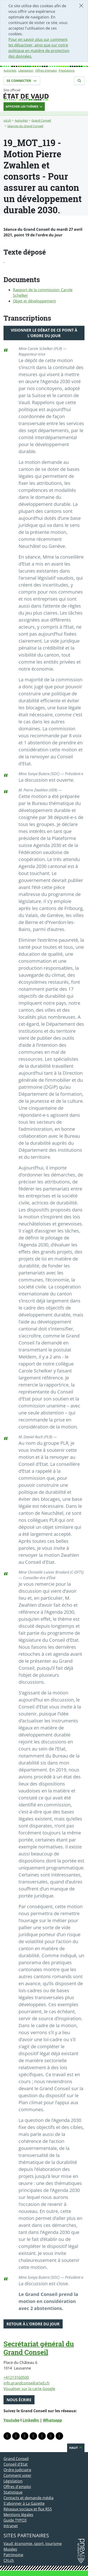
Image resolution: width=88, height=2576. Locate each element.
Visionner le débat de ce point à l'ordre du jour (44, 333)
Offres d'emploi (46, 70)
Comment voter (17, 2475)
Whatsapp (52, 2420)
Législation (25, 70)
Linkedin (31, 2420)
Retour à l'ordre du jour (33, 2324)
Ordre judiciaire (17, 2469)
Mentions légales (18, 2514)
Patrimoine (13, 2554)
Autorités (10, 70)
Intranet (11, 2525)
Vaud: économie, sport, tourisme (33, 2543)
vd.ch (7, 120)
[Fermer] (81, 5)
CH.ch (9, 2560)
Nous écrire (19, 2399)
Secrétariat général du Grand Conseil (39, 2348)
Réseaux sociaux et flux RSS (28, 2509)
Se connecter (22, 80)
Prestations (67, 70)
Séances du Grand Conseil (25, 126)
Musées (10, 2549)
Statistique (13, 2492)
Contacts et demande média (29, 2497)
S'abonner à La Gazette (24, 2503)
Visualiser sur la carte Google (29, 2388)
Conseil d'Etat (16, 2464)
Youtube (11, 2420)
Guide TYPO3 (15, 2520)
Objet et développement (34, 301)
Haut (75, 2448)
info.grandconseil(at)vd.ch (27, 2383)
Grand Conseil (41, 120)
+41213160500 (16, 2377)
